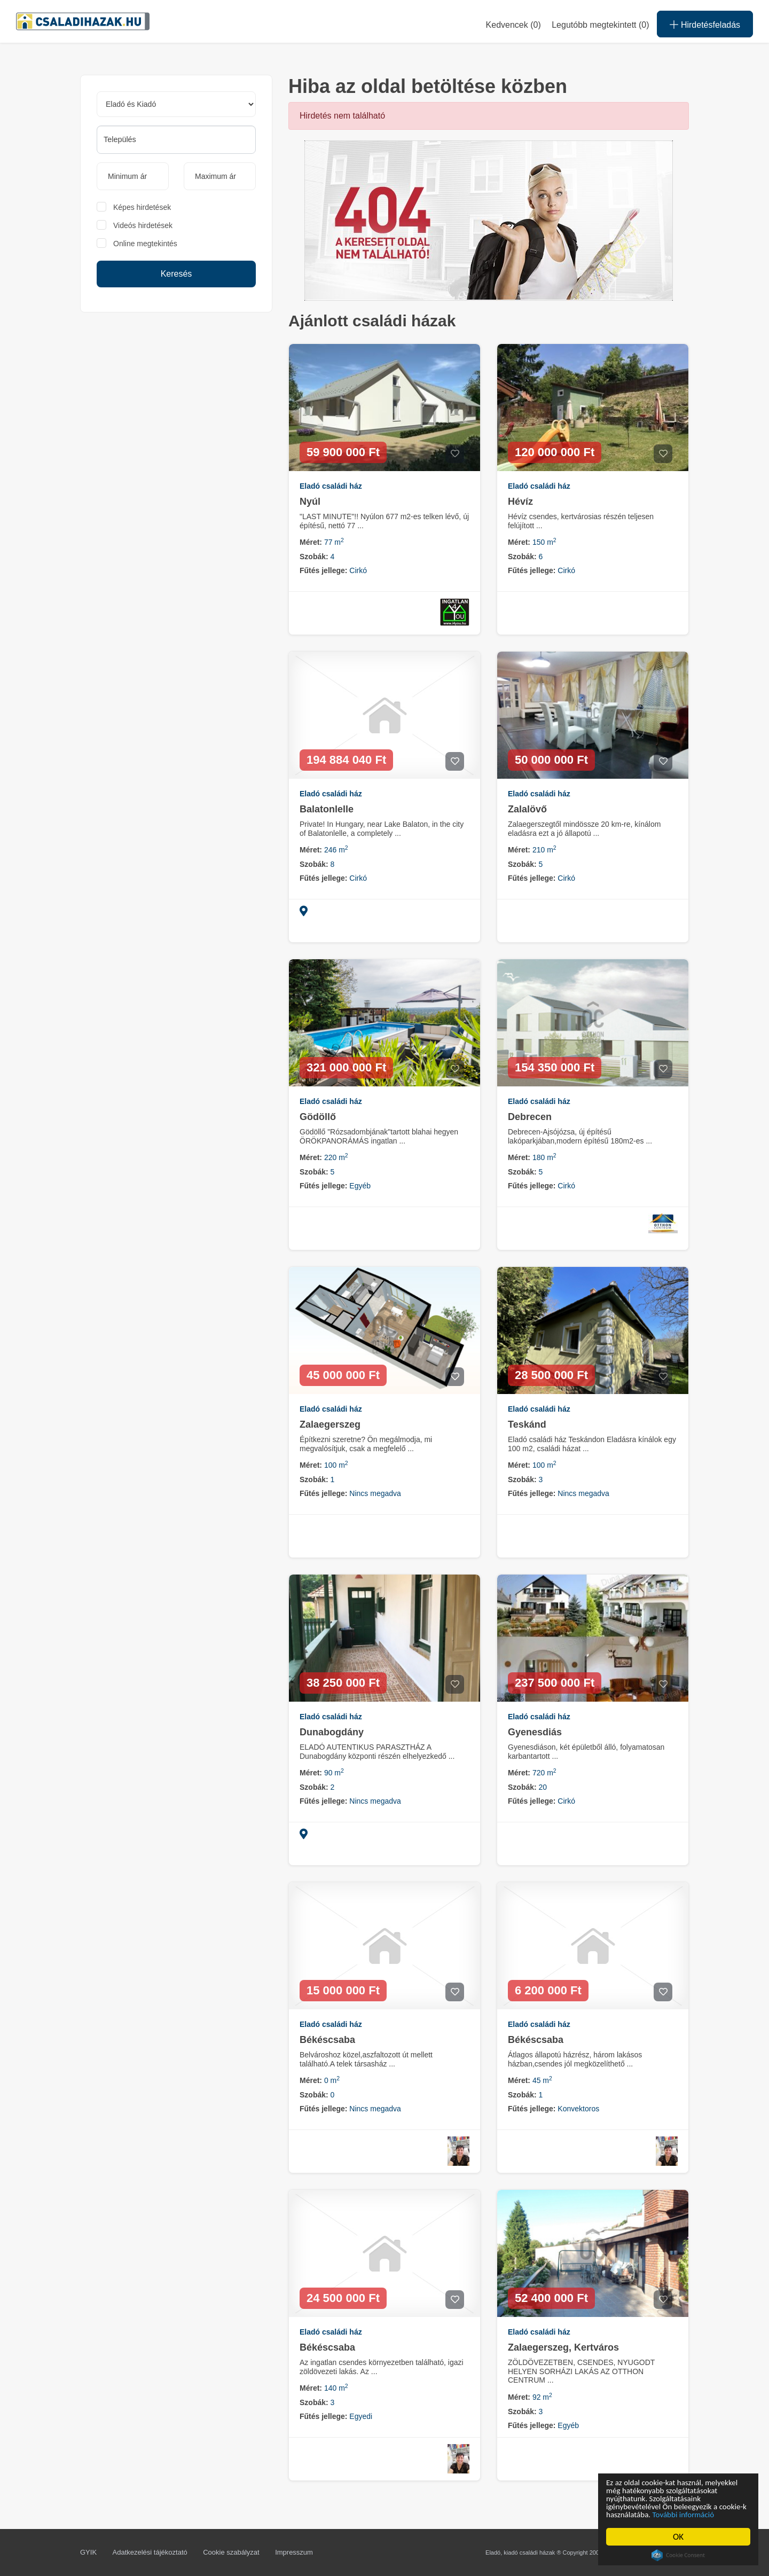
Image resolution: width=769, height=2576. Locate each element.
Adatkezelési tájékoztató (150, 2552)
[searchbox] (176, 139)
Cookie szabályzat (231, 2552)
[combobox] (176, 140)
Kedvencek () (513, 24)
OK (678, 2536)
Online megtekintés (145, 243)
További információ (642, 2514)
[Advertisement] (176, 403)
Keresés (176, 273)
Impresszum (294, 2552)
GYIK (88, 2552)
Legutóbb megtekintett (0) (600, 24)
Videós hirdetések (142, 225)
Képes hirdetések (142, 207)
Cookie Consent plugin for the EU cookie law (678, 2555)
